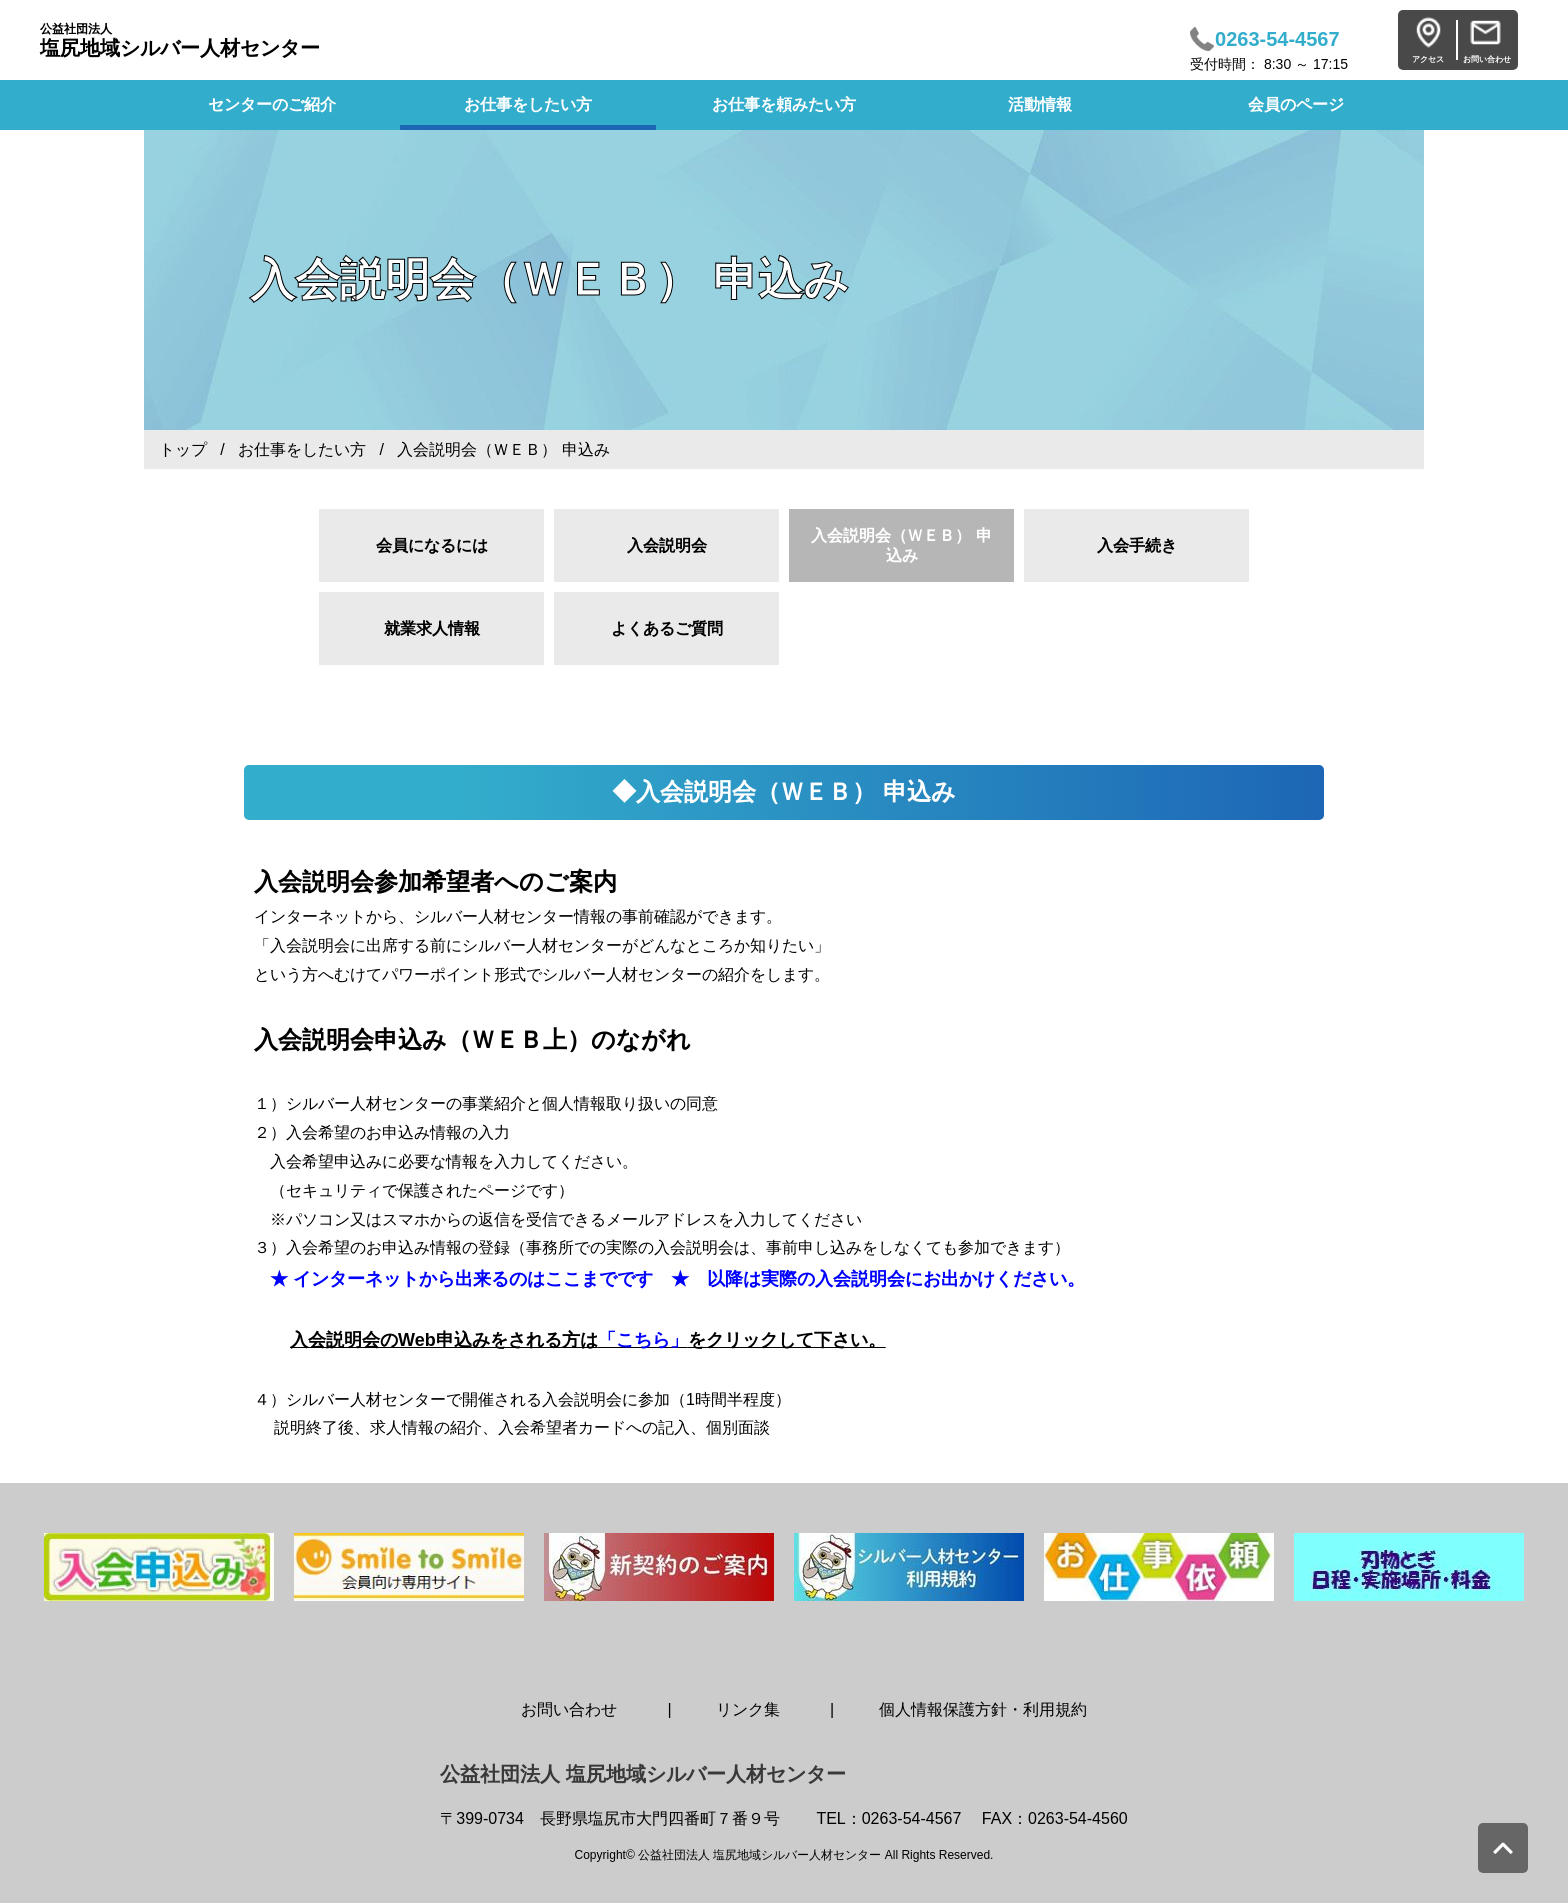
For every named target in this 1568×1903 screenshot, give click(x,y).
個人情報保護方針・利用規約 (983, 1709)
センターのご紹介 (272, 104)
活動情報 (1040, 104)
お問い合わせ (569, 1709)
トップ (183, 449)
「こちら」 (643, 1340)
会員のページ (1296, 104)
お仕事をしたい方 (528, 104)
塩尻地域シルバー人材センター (180, 40)
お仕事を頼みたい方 (784, 104)
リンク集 (748, 1709)
